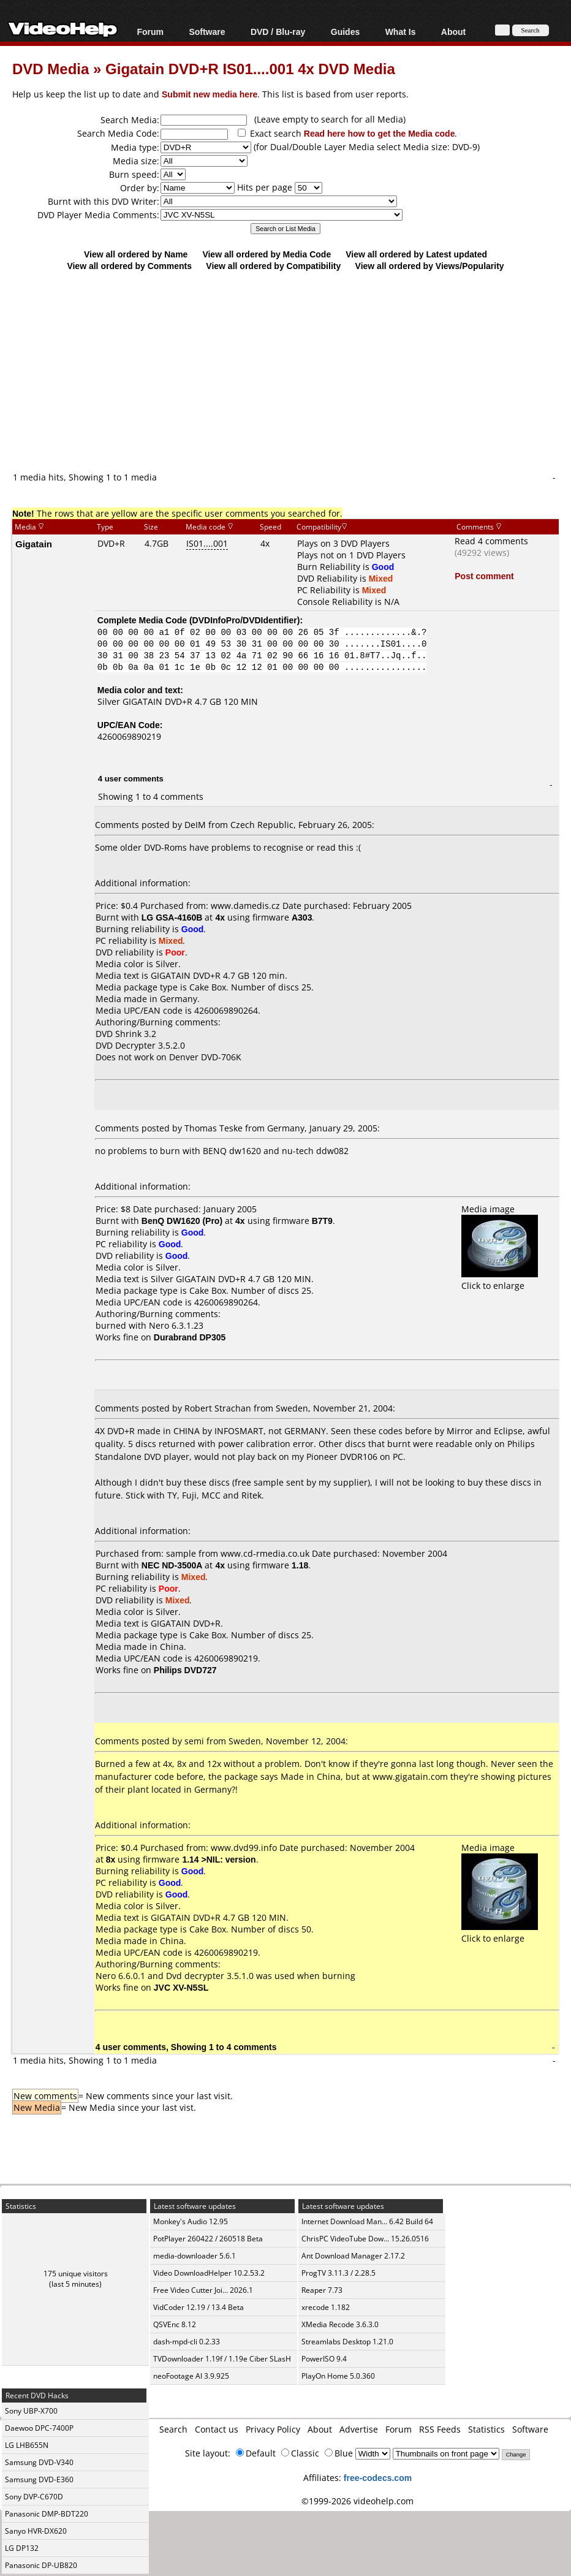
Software (207, 31)
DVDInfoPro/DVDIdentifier (244, 620)
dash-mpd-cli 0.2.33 (186, 2341)
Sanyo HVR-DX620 (36, 2531)
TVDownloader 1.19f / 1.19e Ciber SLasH (222, 2359)
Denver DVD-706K (205, 1057)
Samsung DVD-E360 (39, 2479)
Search (173, 2429)
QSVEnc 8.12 (174, 2324)
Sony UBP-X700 (31, 2411)
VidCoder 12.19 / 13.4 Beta (198, 2307)
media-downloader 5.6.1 (194, 2256)
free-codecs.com (378, 2477)
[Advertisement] (291, 371)
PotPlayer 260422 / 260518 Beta (208, 2238)
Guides (345, 31)
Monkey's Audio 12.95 (190, 2221)
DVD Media (50, 68)
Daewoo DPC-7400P (39, 2428)
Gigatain (33, 544)
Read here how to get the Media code (379, 133)
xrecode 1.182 (325, 2307)
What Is (400, 31)
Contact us (216, 2429)
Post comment (484, 576)
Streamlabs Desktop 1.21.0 (347, 2341)
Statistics (486, 2429)
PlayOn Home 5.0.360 (338, 2376)
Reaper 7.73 (321, 2290)
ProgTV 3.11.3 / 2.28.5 (338, 2273)
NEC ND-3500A (172, 1565)
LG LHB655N (26, 2445)
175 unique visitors (75, 2273)
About (453, 31)
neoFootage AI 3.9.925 (191, 2376)
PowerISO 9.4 (324, 2359)
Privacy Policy (273, 2429)
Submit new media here (209, 94)
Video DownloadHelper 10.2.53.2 (209, 2273)
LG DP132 (22, 2548)
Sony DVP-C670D (34, 2496)
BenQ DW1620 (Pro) (182, 1220)
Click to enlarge (499, 1279)
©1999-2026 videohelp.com (357, 2501)
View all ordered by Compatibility (273, 266)
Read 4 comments (491, 541)
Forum (150, 31)
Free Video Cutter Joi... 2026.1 (203, 2290)
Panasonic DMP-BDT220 (46, 2514)
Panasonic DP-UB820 (41, 2565)
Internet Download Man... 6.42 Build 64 (367, 2221)
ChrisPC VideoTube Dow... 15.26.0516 (365, 2238)
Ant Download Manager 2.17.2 (353, 2256)
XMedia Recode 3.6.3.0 (340, 2324)
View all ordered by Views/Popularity (429, 266)
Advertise (358, 2429)
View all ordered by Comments (129, 266)
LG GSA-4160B (172, 917)
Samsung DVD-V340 (39, 2462)
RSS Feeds (440, 2429)
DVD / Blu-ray (278, 31)
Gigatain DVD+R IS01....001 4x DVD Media (250, 68)
